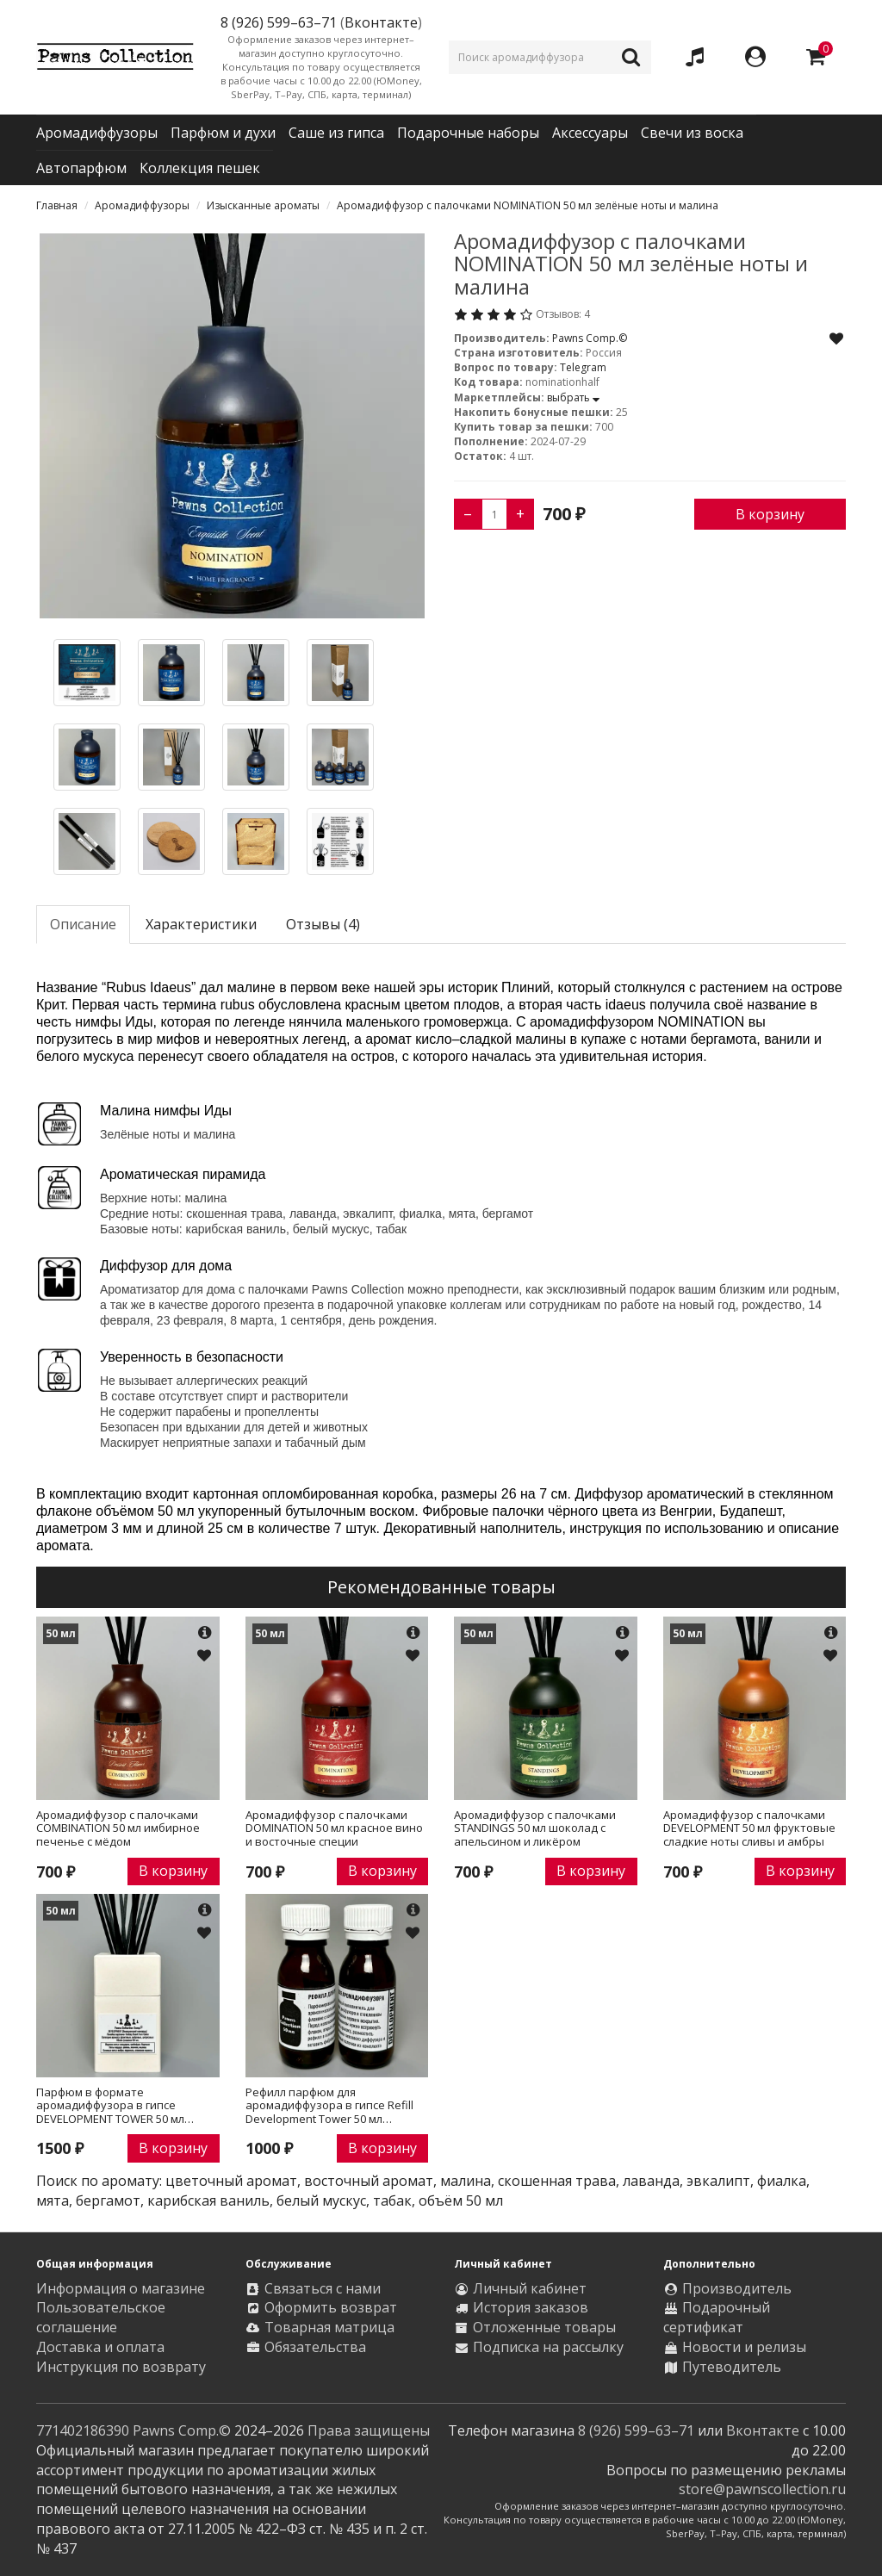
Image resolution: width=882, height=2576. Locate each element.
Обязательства (315, 2346)
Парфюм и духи (223, 132)
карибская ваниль (208, 2200)
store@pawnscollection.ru (762, 2489)
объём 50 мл (461, 2200)
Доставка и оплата (100, 2346)
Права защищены (368, 2430)
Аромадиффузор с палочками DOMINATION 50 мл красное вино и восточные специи (334, 1829)
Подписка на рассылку (548, 2346)
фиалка (781, 2180)
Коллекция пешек (200, 167)
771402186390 (82, 2430)
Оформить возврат (330, 2307)
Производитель (737, 2288)
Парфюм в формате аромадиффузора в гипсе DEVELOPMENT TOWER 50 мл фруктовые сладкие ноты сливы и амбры (124, 2106)
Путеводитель (731, 2366)
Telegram (583, 367)
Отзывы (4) (323, 924)
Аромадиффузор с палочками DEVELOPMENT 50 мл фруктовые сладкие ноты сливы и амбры (749, 1829)
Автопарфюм (81, 167)
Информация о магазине (120, 2288)
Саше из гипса (336, 132)
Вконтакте (381, 22)
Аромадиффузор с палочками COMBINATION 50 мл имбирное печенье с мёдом (118, 1829)
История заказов (530, 2307)
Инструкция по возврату (121, 2366)
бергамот (108, 2200)
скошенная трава (557, 2180)
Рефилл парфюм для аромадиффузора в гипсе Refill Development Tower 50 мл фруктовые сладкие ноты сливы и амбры (333, 2106)
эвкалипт (718, 2180)
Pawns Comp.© (589, 338)
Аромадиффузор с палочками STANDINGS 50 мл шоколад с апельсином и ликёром (535, 1829)
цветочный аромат (231, 2180)
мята (52, 2200)
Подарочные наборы (468, 132)
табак (392, 2200)
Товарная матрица (329, 2327)
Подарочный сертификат (716, 2317)
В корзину (770, 514)
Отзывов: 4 (563, 314)
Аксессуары (590, 132)
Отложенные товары (544, 2327)
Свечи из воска (692, 132)
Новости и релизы (744, 2346)
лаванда (651, 2180)
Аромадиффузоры (97, 132)
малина (465, 2180)
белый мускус (321, 2200)
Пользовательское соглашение (100, 2317)
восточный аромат (368, 2180)
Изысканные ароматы (263, 205)
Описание (83, 924)
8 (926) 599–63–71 (636, 2430)
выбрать (573, 397)
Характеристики (201, 924)
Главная (57, 205)
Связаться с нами (322, 2288)
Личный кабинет (530, 2288)
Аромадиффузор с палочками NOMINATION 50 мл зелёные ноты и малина (527, 205)
